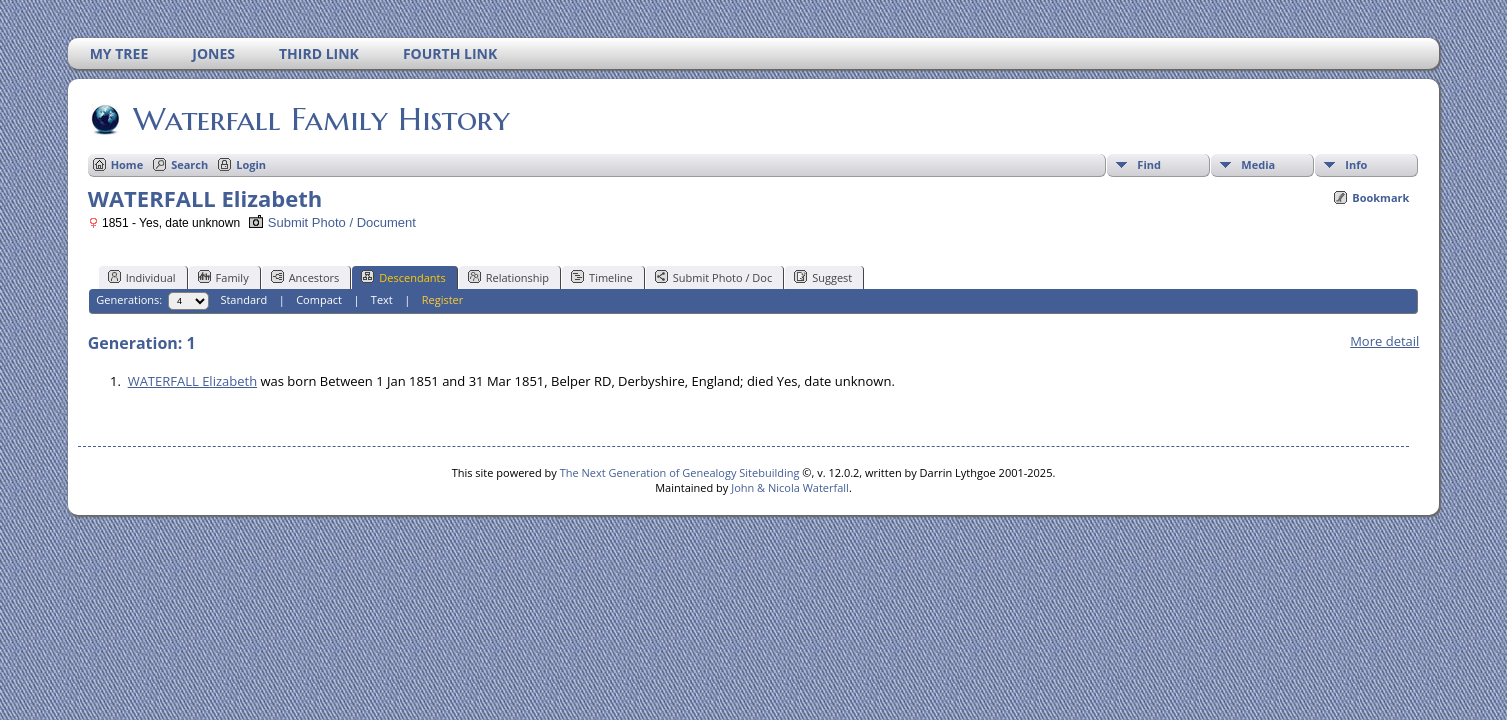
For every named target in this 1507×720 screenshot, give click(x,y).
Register (443, 299)
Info (1356, 164)
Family (223, 277)
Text (382, 299)
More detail (1384, 341)
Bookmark (1380, 197)
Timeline (602, 277)
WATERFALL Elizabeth (192, 381)
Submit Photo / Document (332, 222)
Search (189, 164)
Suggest (823, 277)
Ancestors (305, 277)
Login (251, 164)
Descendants (403, 277)
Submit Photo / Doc (713, 277)
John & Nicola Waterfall (790, 487)
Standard (243, 299)
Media (1258, 164)
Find (1149, 164)
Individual (142, 277)
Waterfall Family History (320, 119)
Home (127, 164)
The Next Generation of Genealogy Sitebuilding (680, 472)
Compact (319, 299)
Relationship (508, 277)
